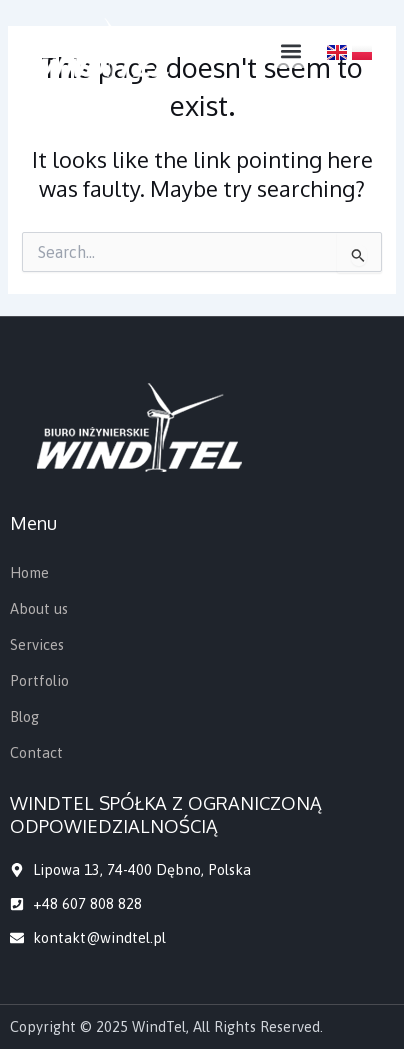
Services (37, 644)
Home (29, 572)
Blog (24, 716)
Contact (36, 752)
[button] (290, 51)
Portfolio (39, 680)
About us (39, 608)
